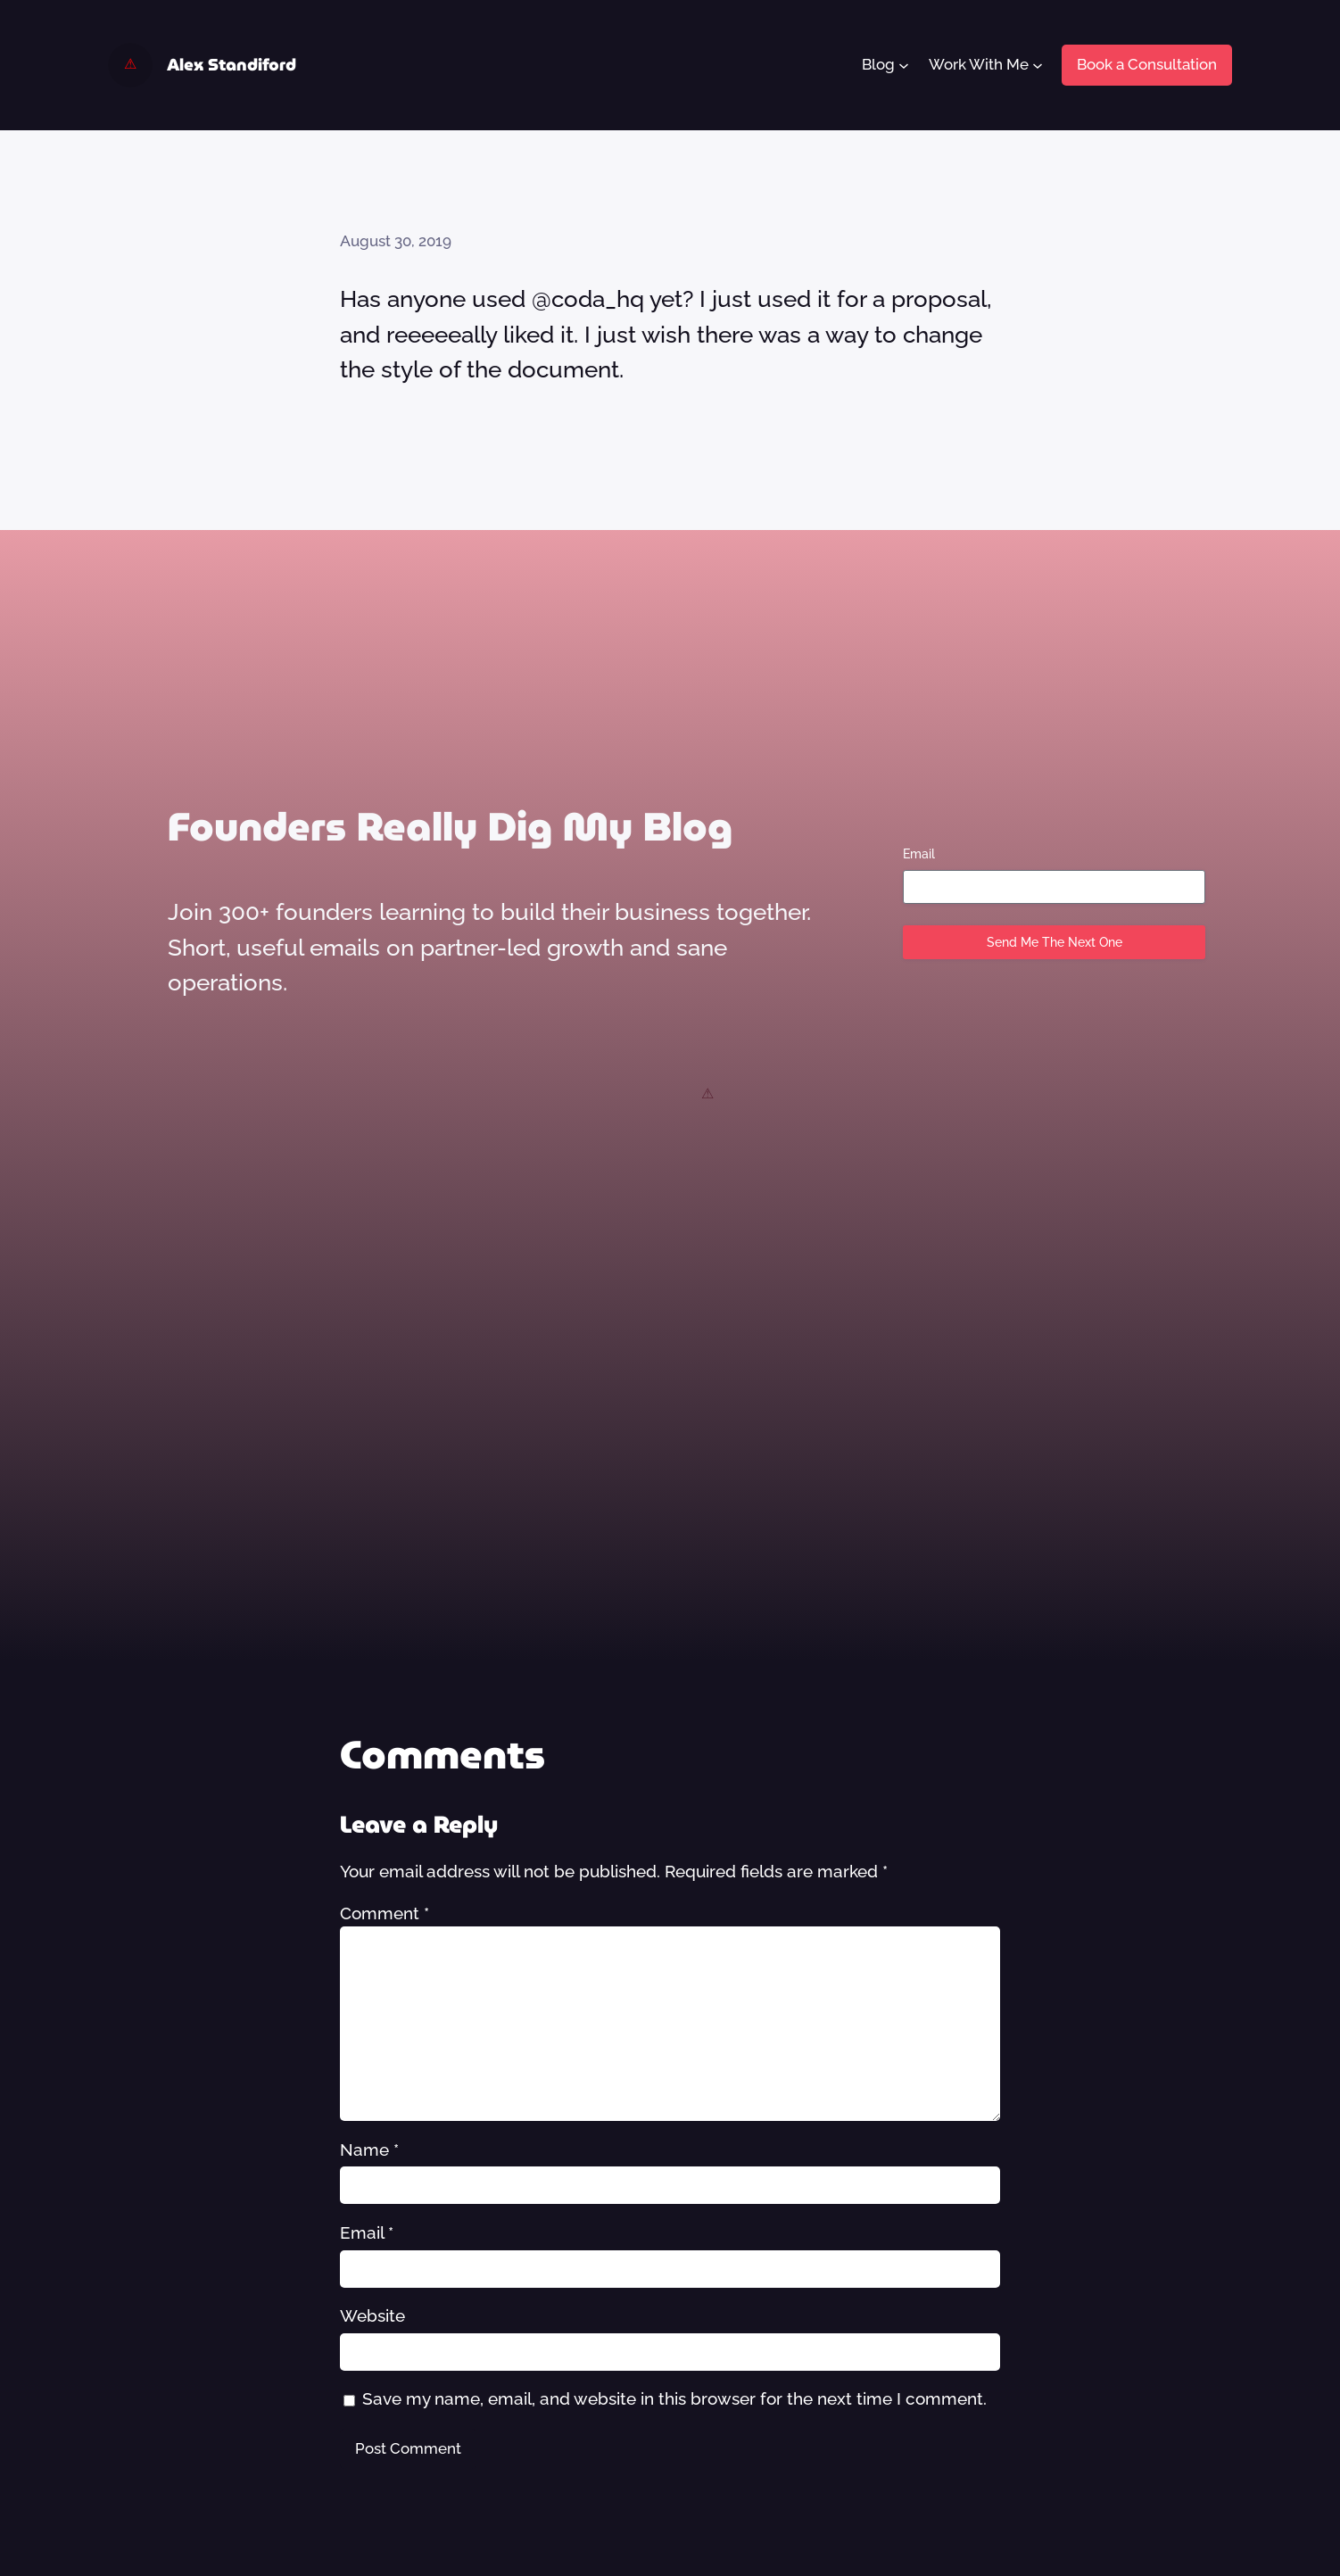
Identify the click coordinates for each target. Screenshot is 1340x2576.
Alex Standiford (231, 65)
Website (372, 2315)
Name (369, 2149)
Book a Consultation (1147, 64)
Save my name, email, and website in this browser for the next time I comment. (674, 2398)
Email (919, 854)
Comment (384, 1913)
